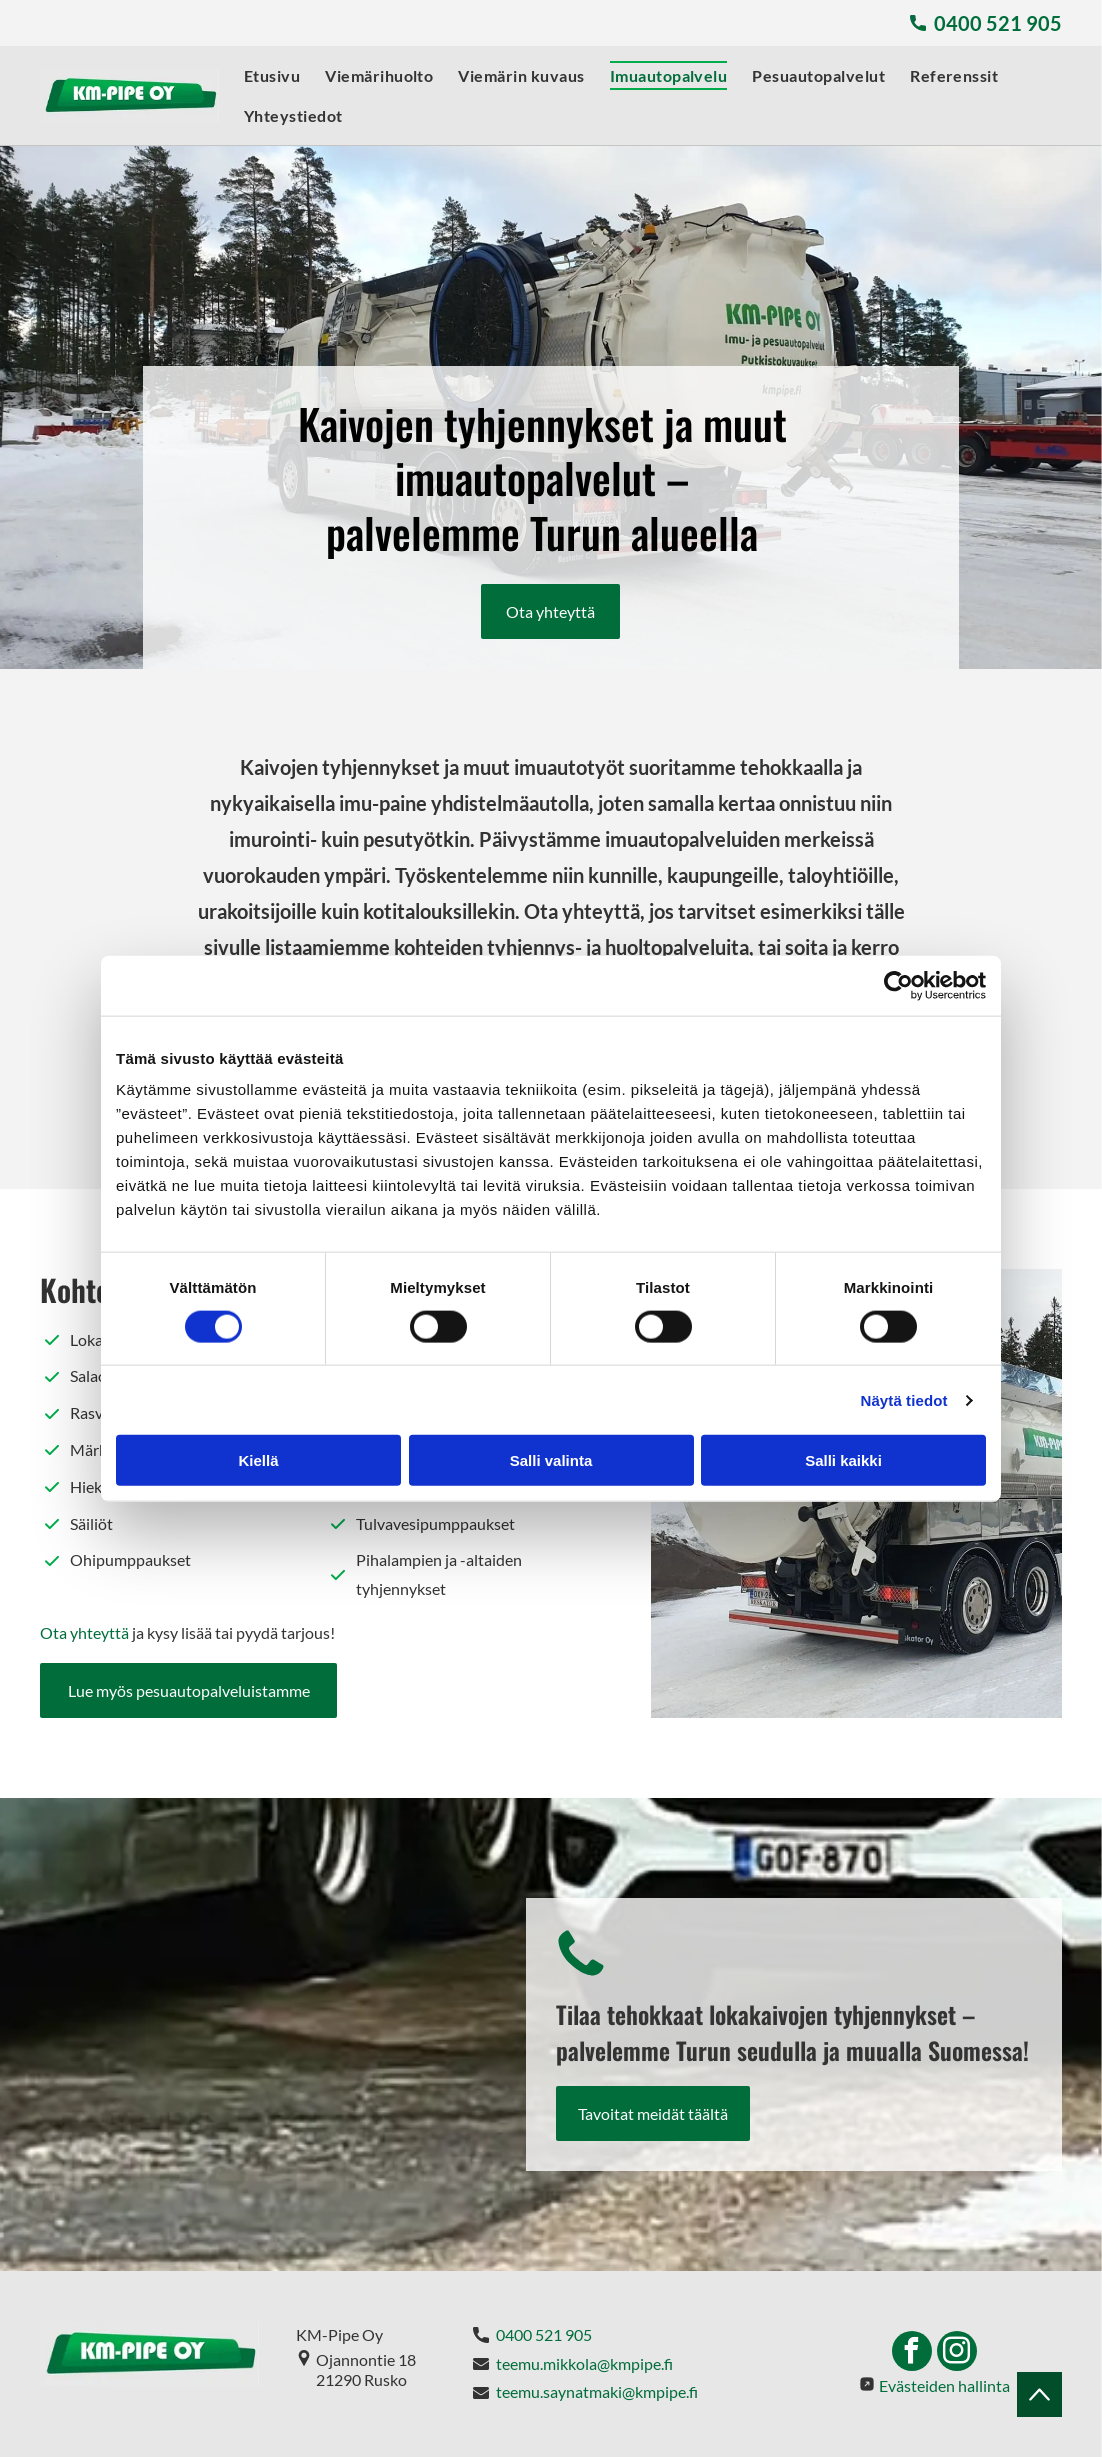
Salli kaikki (843, 1460)
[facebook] (912, 2353)
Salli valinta (551, 1460)
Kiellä (258, 1460)
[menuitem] (259, 75)
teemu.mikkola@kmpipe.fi (583, 2363)
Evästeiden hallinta (944, 2385)
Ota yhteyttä (84, 1632)
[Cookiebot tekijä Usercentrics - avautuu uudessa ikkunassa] (898, 985)
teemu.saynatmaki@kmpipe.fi (597, 2391)
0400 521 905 (544, 2334)
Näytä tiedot (904, 1399)
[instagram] (957, 2353)
